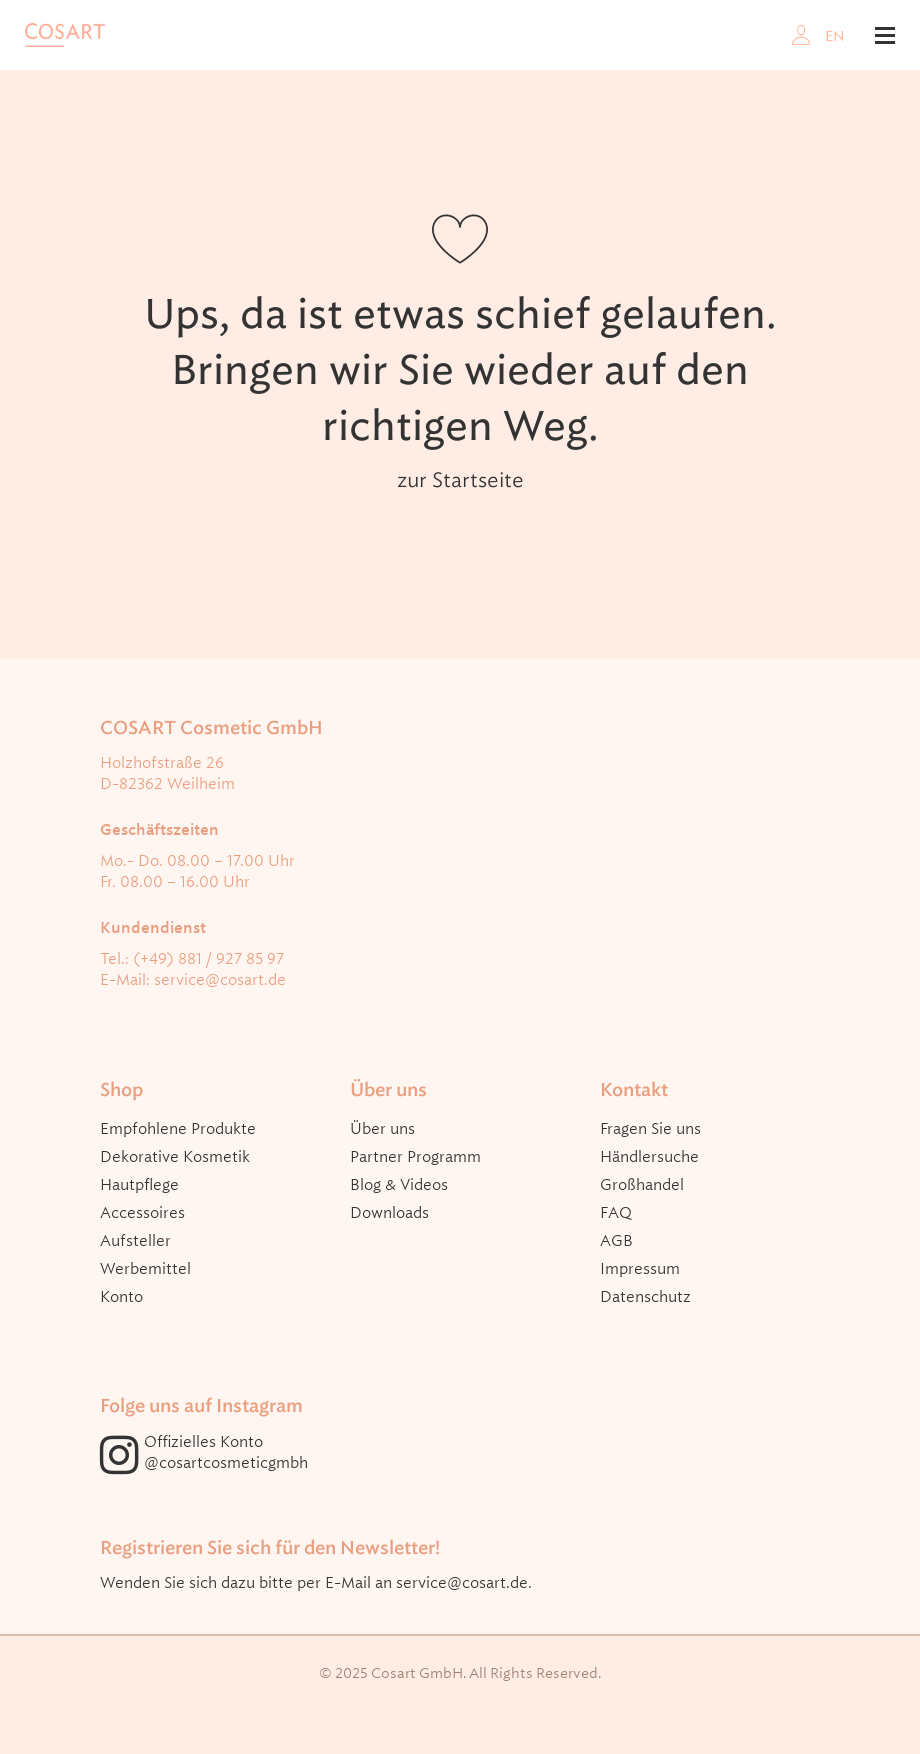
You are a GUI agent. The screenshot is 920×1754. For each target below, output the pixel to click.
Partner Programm (415, 1157)
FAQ (616, 1213)
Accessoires (142, 1213)
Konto (121, 1297)
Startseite (478, 480)
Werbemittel (145, 1269)
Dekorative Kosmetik (175, 1157)
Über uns (382, 1129)
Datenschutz (645, 1297)
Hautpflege (139, 1185)
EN (835, 36)
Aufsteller (135, 1241)
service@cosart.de (220, 980)
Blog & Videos (399, 1185)
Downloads (389, 1213)
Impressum (640, 1269)
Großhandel (642, 1185)
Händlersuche (649, 1157)
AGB (616, 1241)
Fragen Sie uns (650, 1129)
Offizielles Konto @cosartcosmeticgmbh (226, 1452)
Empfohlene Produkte (178, 1129)
